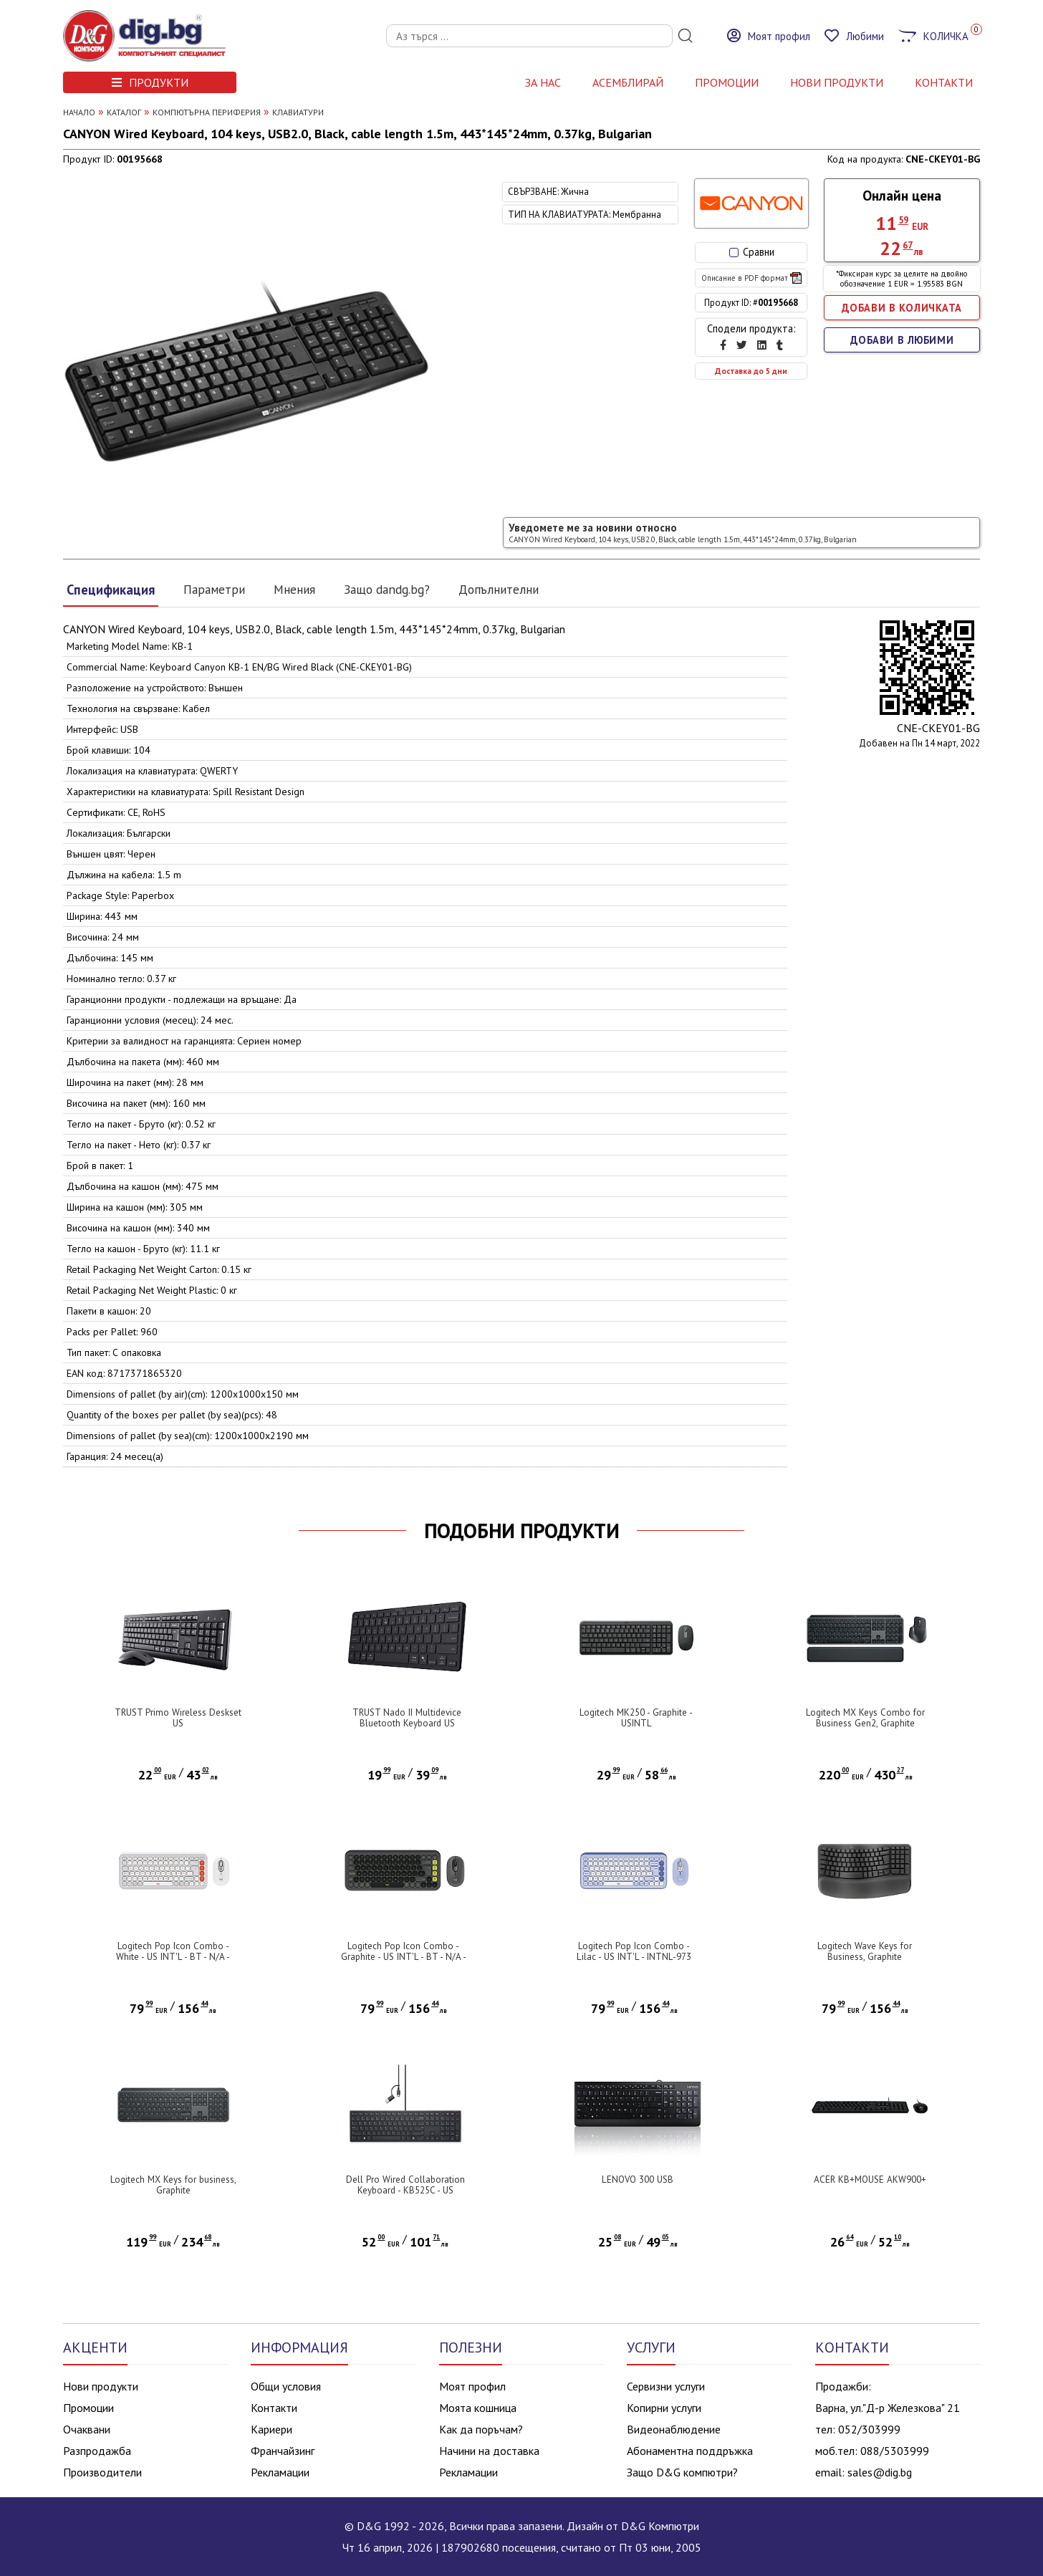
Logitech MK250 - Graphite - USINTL (636, 1717)
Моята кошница (477, 2407)
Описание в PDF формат (751, 278)
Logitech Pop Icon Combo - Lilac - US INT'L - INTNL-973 (634, 1951)
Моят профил (472, 2386)
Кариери (271, 2429)
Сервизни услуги (666, 2386)
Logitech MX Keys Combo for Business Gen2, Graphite (865, 1717)
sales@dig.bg (879, 2472)
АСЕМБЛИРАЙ (627, 82)
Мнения (294, 589)
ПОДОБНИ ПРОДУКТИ (522, 1531)
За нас (543, 82)
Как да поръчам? (481, 2429)
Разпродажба (97, 2450)
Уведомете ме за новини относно (683, 532)
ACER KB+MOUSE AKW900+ (870, 2179)
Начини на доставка (489, 2450)
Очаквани (86, 2429)
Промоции (727, 82)
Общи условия (286, 2386)
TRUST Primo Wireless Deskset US (178, 1717)
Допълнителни (498, 589)
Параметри (214, 589)
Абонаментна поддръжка (690, 2450)
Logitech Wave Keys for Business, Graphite (864, 1951)
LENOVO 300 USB (637, 2179)
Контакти (274, 2407)
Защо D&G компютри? (682, 2472)
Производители (102, 2472)
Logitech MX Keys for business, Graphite (173, 2184)
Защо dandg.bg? (387, 589)
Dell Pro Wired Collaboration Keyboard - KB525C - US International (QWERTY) (405, 2190)
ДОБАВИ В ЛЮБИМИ (902, 340)
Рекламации (280, 2472)
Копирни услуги (664, 2407)
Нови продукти (100, 2386)
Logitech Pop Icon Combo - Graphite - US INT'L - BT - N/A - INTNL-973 (403, 1957)
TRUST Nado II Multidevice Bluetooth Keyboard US (406, 1717)
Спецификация (111, 589)
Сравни (751, 252)
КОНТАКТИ (944, 82)
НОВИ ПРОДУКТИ (836, 82)
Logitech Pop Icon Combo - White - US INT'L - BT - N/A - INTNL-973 (173, 1957)
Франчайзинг (282, 2450)
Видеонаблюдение (674, 2429)
